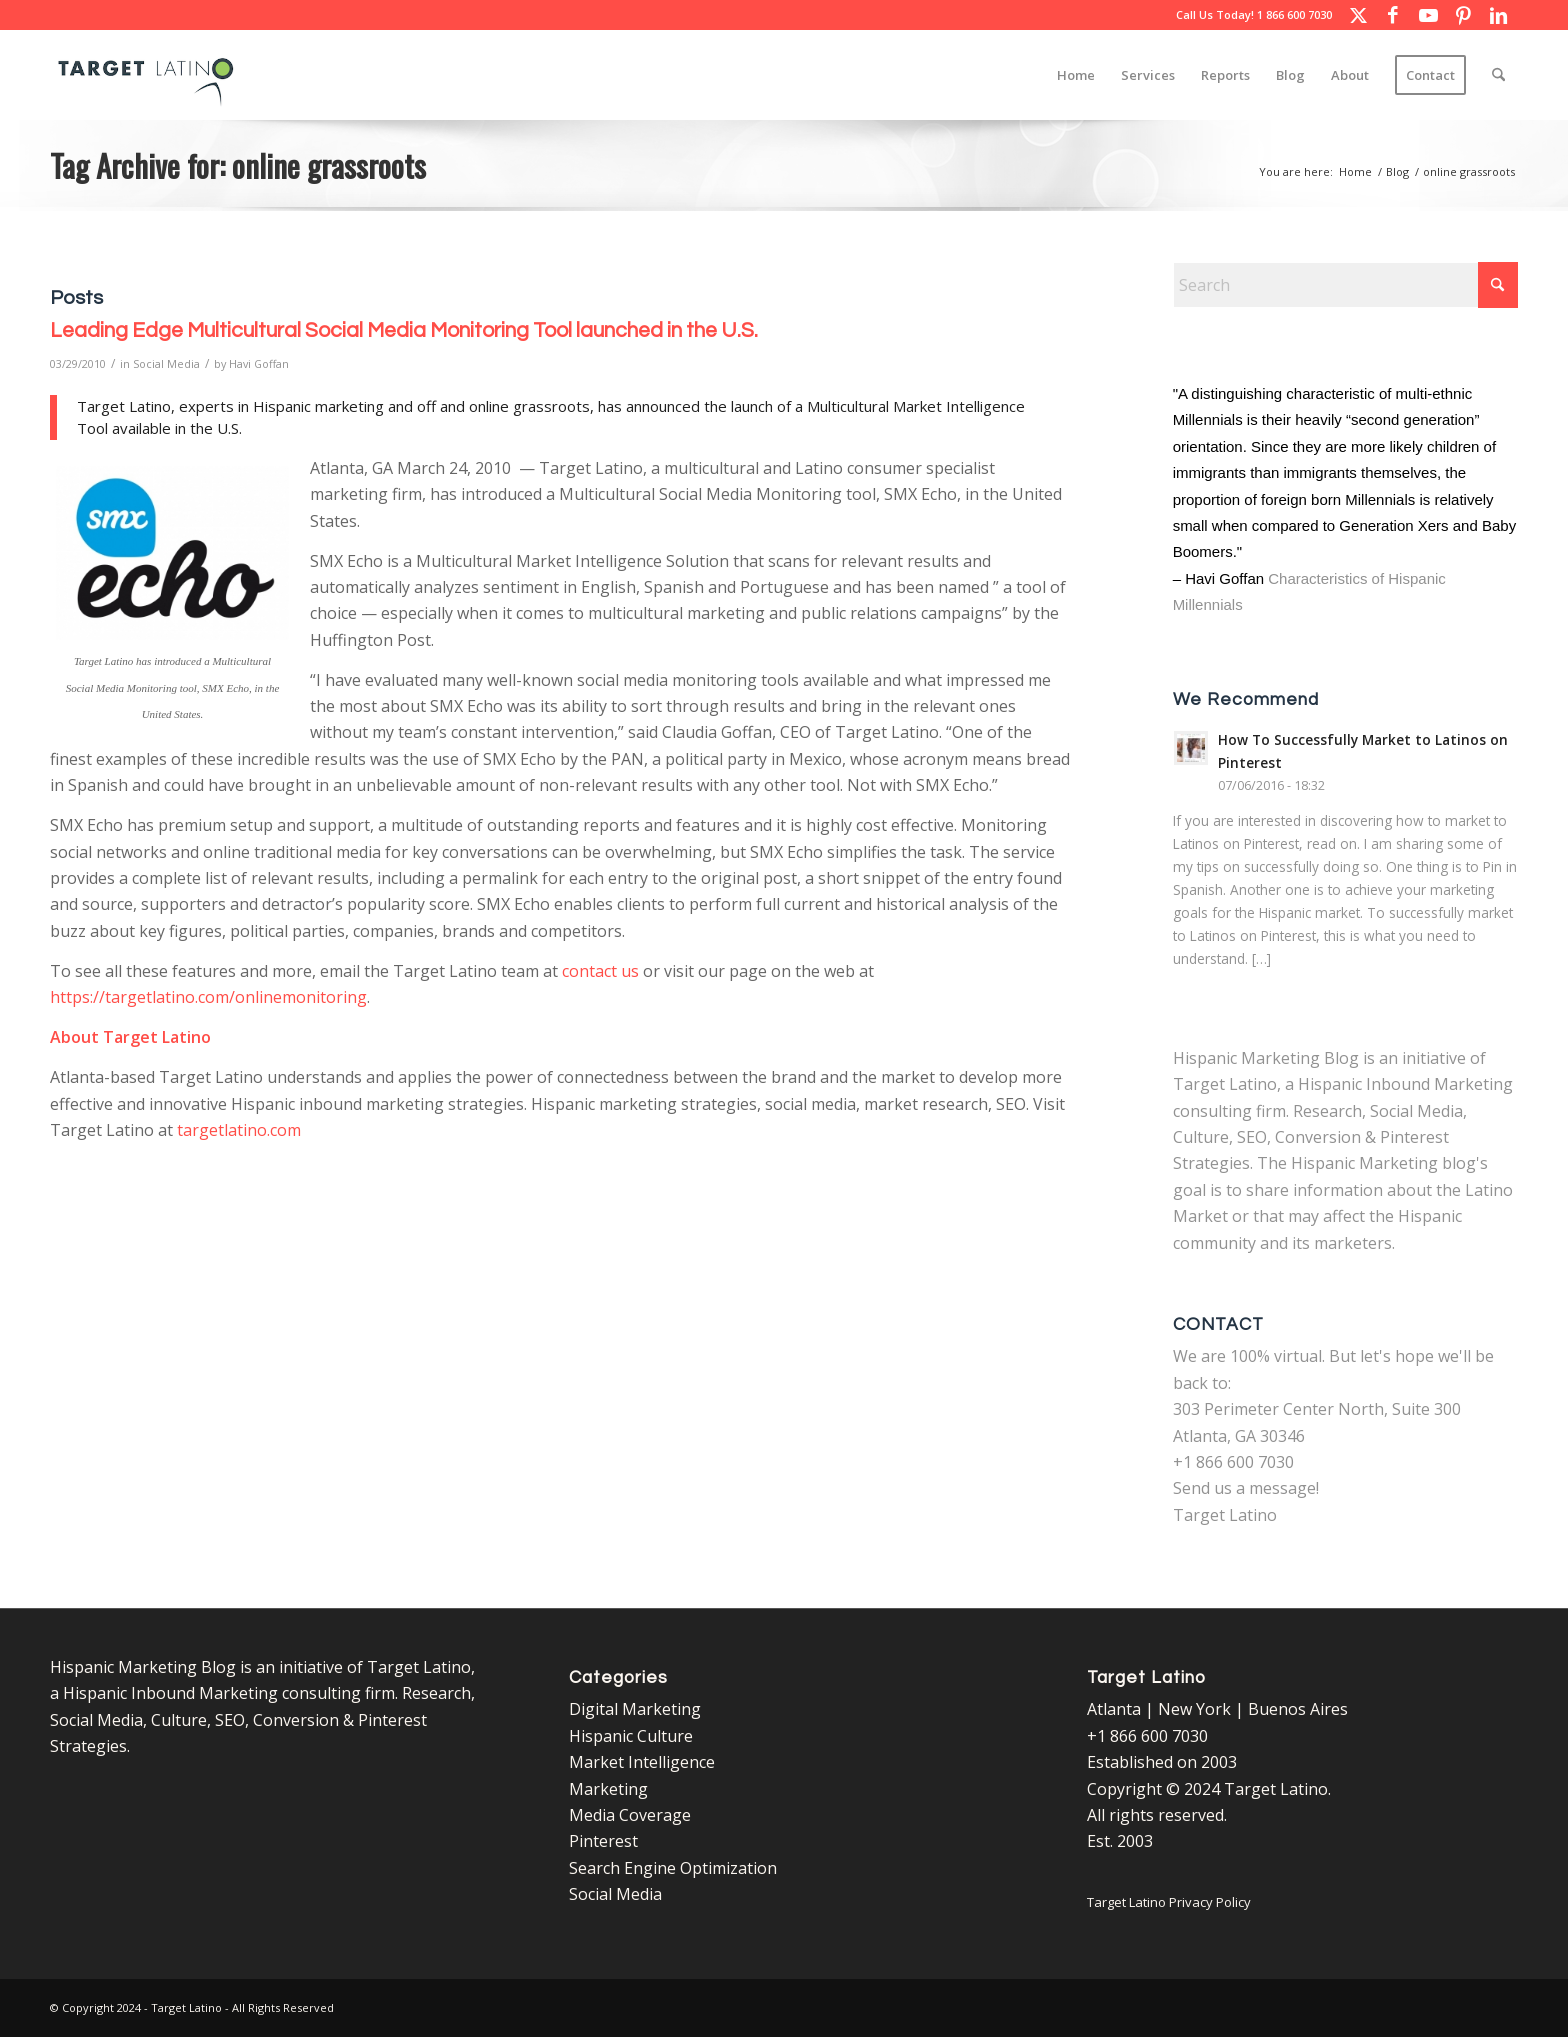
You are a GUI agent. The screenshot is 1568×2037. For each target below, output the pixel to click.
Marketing (608, 1789)
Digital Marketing (635, 1709)
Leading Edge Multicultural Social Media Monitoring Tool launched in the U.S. (404, 330)
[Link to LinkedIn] (1498, 15)
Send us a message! (1246, 1488)
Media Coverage (630, 1815)
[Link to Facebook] (1393, 15)
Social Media (166, 363)
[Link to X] (1358, 15)
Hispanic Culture (631, 1736)
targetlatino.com (239, 1130)
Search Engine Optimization (673, 1868)
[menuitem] (1076, 75)
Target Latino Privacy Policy (1169, 1902)
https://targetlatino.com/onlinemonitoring (208, 997)
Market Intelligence (642, 1762)
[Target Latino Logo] (146, 75)
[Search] (1498, 75)
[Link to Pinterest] (1463, 15)
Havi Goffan (259, 363)
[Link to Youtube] (1428, 15)
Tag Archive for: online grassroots (238, 165)
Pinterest (603, 1841)
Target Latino (1225, 1515)
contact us (600, 971)
